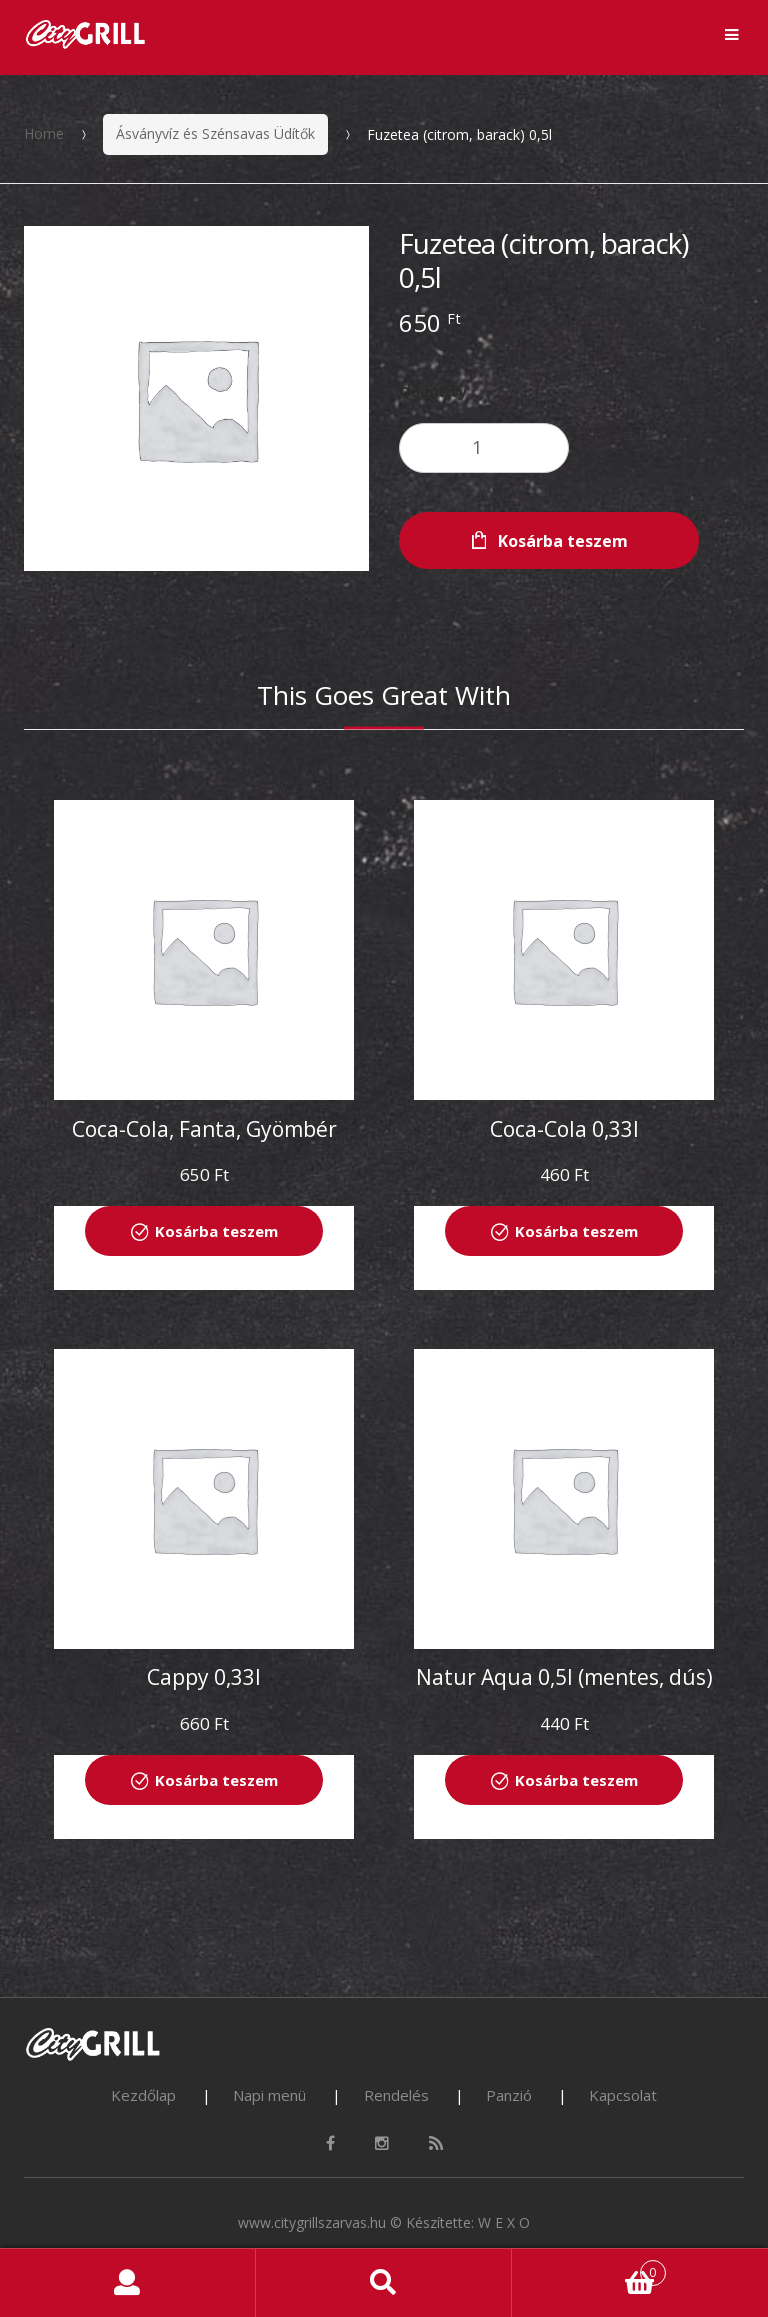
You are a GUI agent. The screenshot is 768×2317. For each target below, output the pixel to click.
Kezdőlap (143, 2095)
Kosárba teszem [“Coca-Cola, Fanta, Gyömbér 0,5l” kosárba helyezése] (216, 1231)
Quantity (433, 391)
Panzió (509, 2095)
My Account (128, 2283)
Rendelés (396, 2095)
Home (44, 133)
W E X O (504, 2222)
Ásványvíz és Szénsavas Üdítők (215, 133)
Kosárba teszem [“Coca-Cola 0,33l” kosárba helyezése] (576, 1231)
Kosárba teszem (563, 541)
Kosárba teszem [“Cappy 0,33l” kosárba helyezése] (216, 1780)
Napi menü (269, 2095)
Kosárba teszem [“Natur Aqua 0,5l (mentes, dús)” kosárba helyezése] (576, 1780)
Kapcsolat (623, 2095)
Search (384, 2283)
